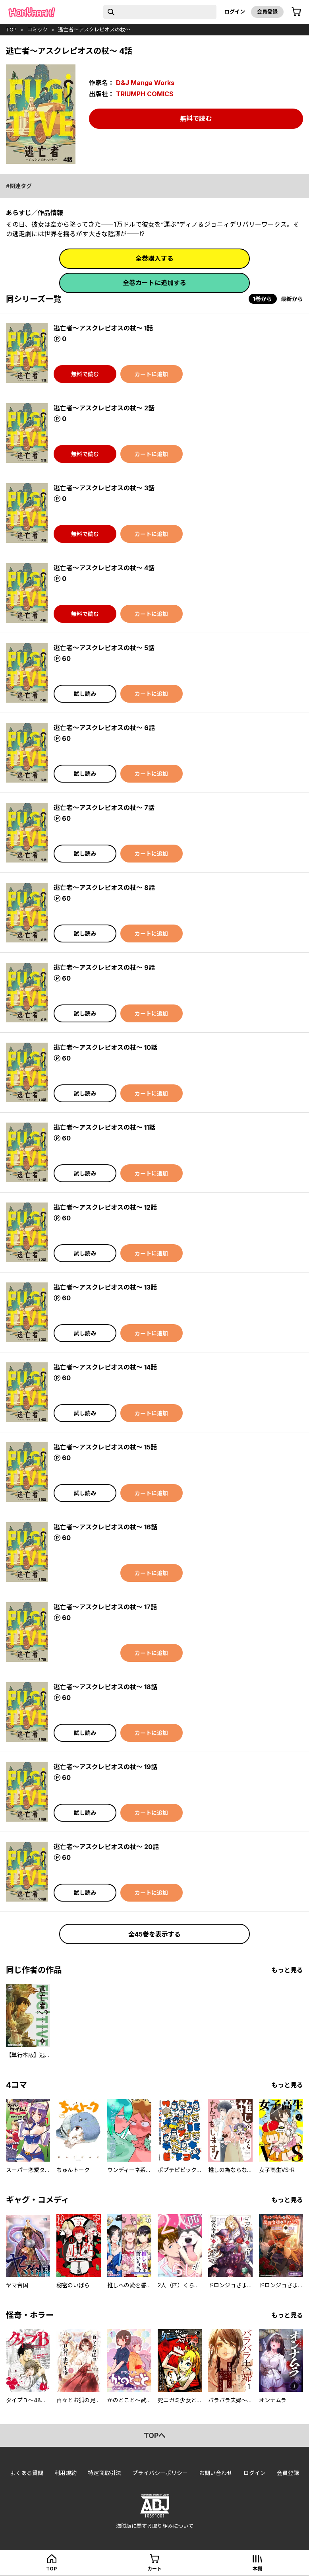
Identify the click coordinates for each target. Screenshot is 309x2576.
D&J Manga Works (145, 83)
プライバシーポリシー (160, 2472)
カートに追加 (151, 374)
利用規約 (65, 2472)
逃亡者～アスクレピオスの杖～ (94, 29)
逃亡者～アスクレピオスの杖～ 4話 (104, 568)
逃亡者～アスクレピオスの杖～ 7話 (104, 808)
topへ (155, 2435)
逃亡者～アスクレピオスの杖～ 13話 (105, 1287)
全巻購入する (154, 258)
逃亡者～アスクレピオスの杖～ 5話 (104, 648)
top (11, 29)
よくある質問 (26, 2472)
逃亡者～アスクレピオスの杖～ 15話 (105, 1447)
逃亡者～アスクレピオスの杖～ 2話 (104, 408)
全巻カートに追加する (154, 283)
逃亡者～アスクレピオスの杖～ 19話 (105, 1767)
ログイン (234, 11)
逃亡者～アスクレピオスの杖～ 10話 (105, 1047)
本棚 (257, 2569)
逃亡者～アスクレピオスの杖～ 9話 (104, 967)
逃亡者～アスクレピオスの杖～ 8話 (104, 888)
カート (154, 2569)
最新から (292, 298)
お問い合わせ (215, 2472)
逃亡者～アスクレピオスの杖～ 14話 (105, 1367)
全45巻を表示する (154, 1934)
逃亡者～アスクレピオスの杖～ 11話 (104, 1127)
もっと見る (287, 1970)
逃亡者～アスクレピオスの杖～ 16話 (105, 1527)
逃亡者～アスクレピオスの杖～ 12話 (105, 1207)
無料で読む (196, 118)
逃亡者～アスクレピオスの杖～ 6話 (104, 728)
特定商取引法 (104, 2472)
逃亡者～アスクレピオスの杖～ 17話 (105, 1607)
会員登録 (267, 11)
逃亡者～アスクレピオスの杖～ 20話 (106, 1847)
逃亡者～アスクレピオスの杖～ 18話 (105, 1687)
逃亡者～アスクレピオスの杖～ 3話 (104, 488)
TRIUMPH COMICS (145, 94)
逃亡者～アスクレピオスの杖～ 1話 (103, 328)
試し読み (85, 693)
